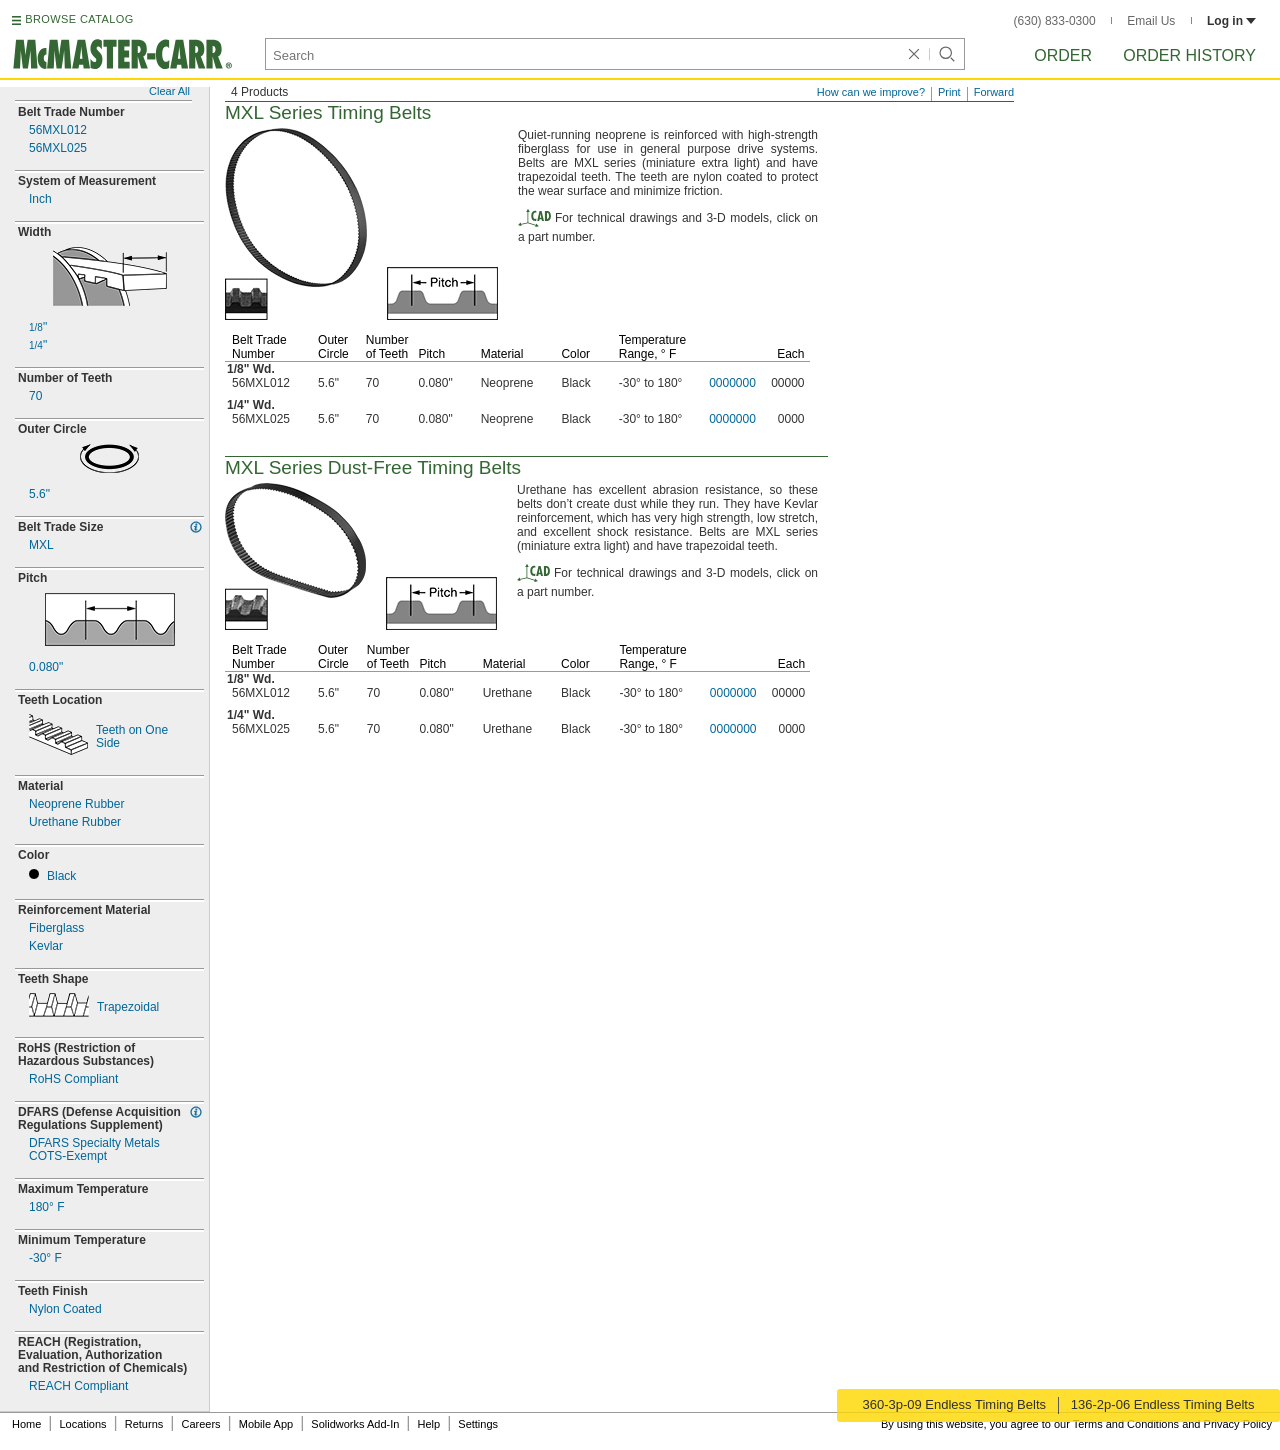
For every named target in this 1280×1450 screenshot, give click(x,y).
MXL (41, 545)
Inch (40, 199)
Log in (1231, 21)
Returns (144, 1424)
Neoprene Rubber (76, 804)
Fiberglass (56, 928)
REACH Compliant (78, 1386)
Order (1063, 55)
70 (35, 396)
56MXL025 (58, 148)
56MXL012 (58, 130)
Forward (994, 92)
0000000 (732, 383)
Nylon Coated (65, 1309)
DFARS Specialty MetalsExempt (94, 1150)
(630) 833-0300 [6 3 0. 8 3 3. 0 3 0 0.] (1055, 21)
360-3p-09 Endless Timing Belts (952, 1404)
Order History (1189, 55)
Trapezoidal (128, 1007)
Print (949, 92)
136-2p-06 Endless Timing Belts (1164, 1404)
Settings (478, 1424)
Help (429, 1424)
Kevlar (46, 946)
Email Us (1151, 21)
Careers (200, 1424)
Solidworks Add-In (355, 1424)
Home (26, 1424)
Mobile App (266, 1424)
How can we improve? (871, 92)
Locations (83, 1424)
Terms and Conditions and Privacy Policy (1172, 1424)
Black (61, 876)
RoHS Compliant (73, 1079)
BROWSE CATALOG (79, 19)
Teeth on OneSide (132, 737)
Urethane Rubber (75, 822)
